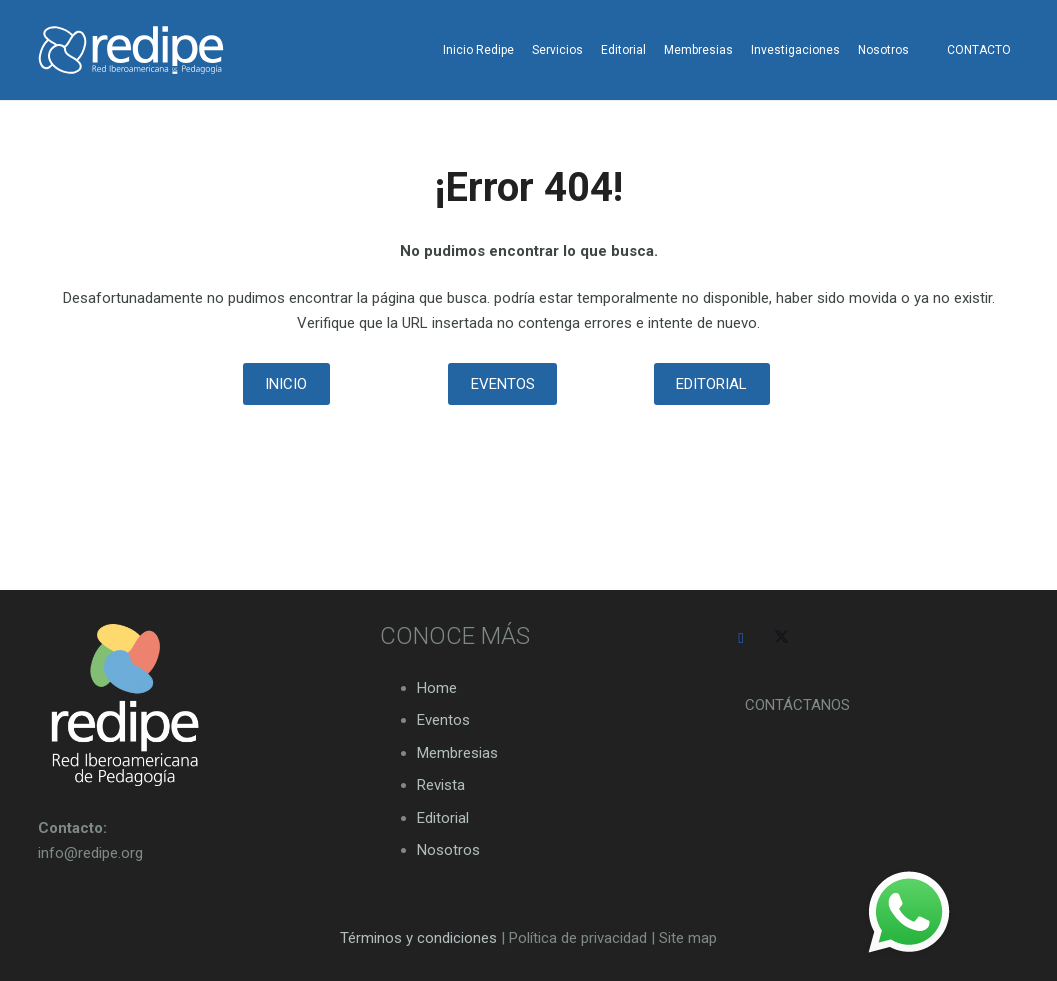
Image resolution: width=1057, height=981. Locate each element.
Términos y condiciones (418, 938)
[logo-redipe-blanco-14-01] (131, 50)
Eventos (443, 720)
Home (437, 688)
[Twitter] (782, 639)
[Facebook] (741, 639)
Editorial (443, 818)
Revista (441, 785)
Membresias (457, 753)
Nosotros (448, 850)
